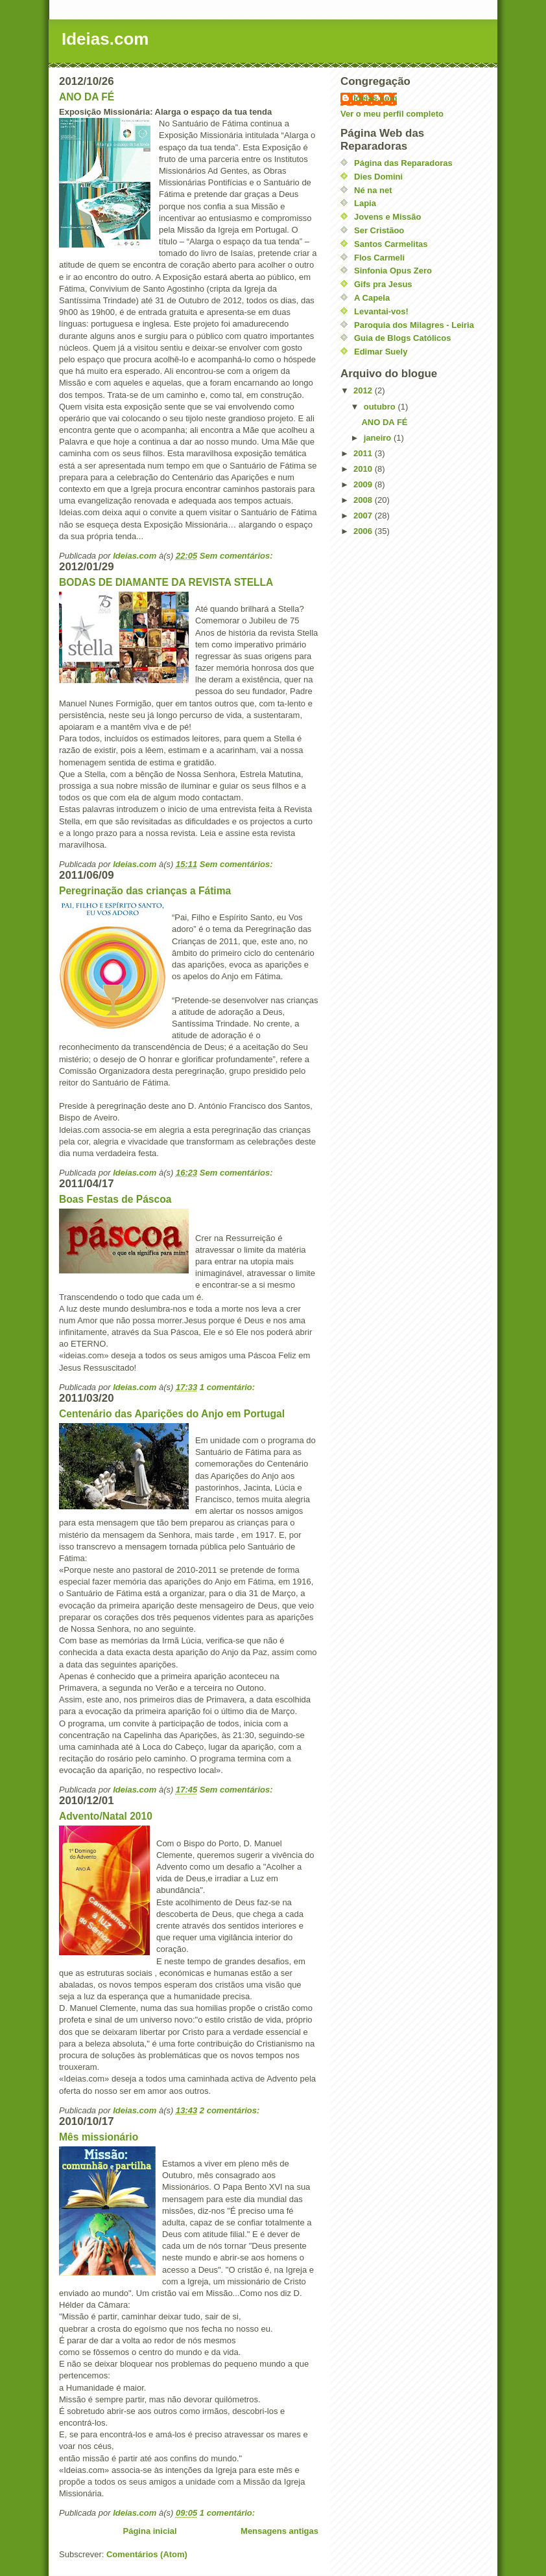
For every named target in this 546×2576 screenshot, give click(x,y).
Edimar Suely (380, 351)
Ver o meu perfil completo (392, 114)
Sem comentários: (237, 556)
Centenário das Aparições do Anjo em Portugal (172, 1413)
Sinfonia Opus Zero (393, 270)
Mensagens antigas (279, 2531)
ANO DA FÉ (86, 96)
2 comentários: (231, 2110)
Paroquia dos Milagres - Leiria (414, 325)
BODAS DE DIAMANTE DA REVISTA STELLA (166, 582)
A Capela (372, 298)
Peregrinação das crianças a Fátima (145, 890)
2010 (364, 469)
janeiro (379, 438)
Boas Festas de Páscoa (115, 1199)
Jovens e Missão (387, 217)
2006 (364, 531)
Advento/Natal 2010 (105, 1816)
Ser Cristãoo (379, 230)
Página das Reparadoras (403, 163)
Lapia (365, 203)
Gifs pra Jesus (383, 284)
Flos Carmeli (379, 257)
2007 (364, 515)
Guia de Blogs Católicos (402, 338)
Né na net (373, 190)
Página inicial (149, 2531)
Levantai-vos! (381, 311)
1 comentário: (228, 1387)
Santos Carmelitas (390, 244)
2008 (364, 500)
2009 (364, 484)
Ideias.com (375, 98)
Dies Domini (378, 176)
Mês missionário (98, 2136)
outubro (381, 407)
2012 (364, 390)
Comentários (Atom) (146, 2554)
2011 (364, 453)
